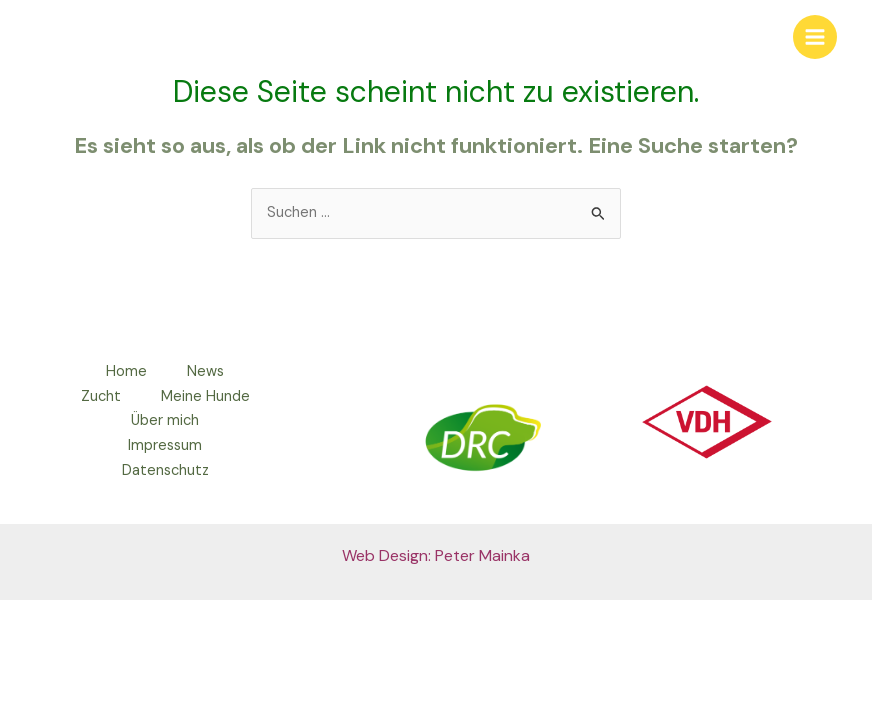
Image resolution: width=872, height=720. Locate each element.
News (205, 371)
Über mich (165, 420)
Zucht (101, 396)
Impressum (165, 445)
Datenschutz (165, 470)
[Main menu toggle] (815, 37)
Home (126, 371)
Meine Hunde (205, 396)
